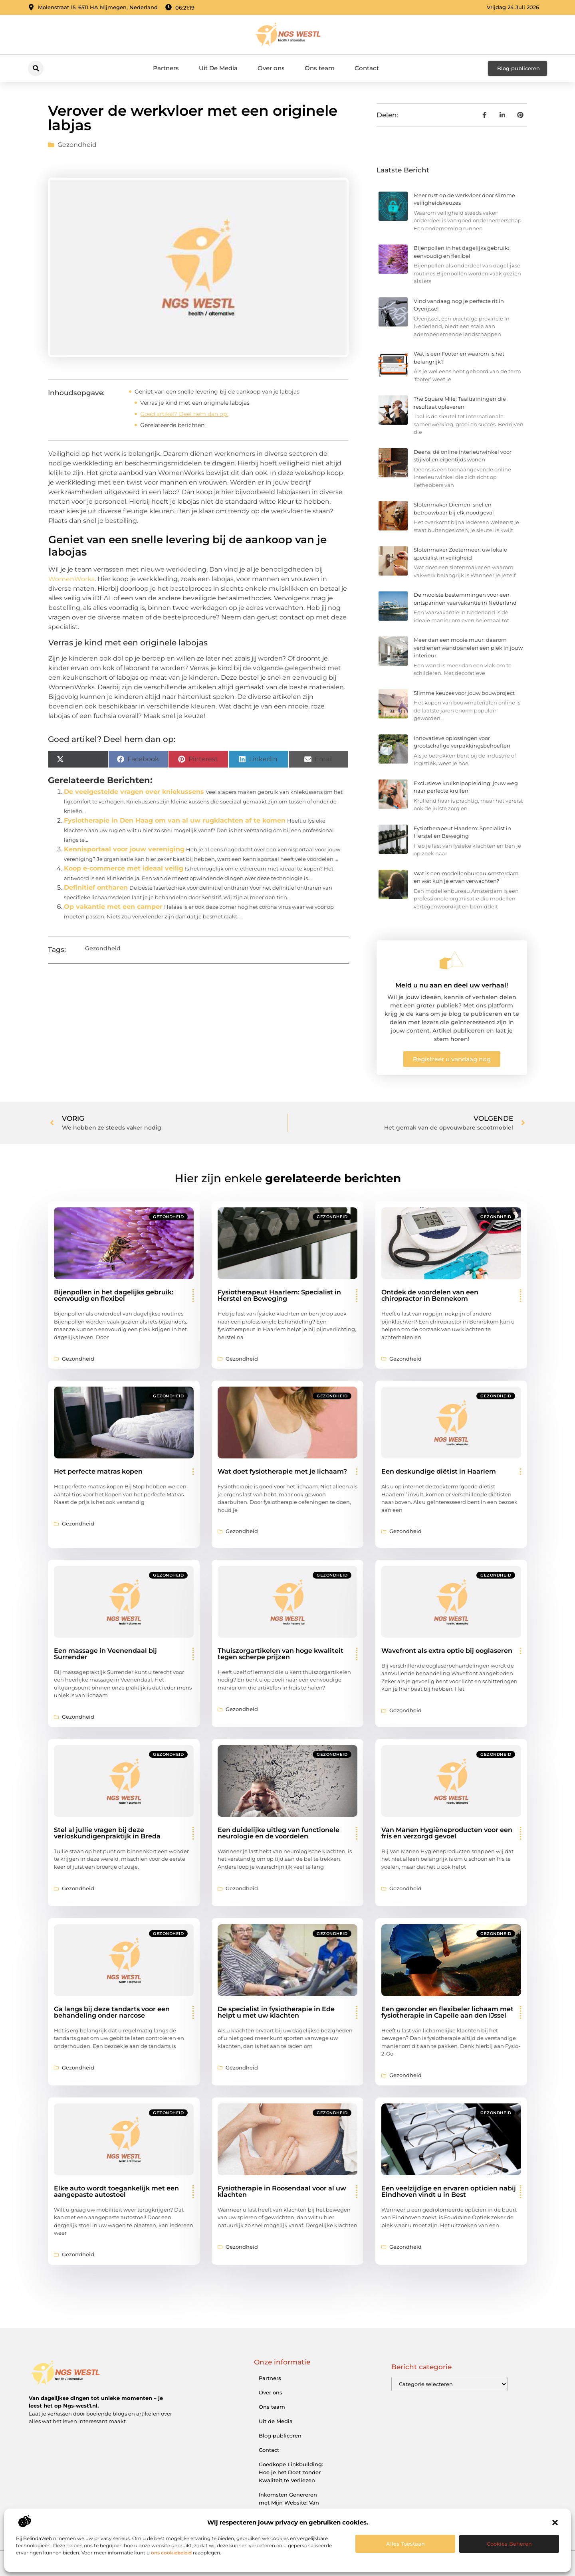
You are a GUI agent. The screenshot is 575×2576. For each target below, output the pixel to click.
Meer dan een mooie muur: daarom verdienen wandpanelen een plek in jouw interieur (468, 648)
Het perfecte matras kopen (98, 1471)
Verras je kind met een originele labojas (195, 402)
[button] (555, 2523)
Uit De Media (218, 68)
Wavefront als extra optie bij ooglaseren (446, 1650)
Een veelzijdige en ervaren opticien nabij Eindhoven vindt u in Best (448, 2191)
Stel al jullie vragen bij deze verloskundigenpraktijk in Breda (107, 1833)
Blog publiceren (280, 2435)
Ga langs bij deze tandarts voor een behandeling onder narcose (112, 2012)
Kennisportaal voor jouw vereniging (124, 849)
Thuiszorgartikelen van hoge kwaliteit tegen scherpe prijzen (280, 1654)
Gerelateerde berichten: (173, 425)
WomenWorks (71, 579)
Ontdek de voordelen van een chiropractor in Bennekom (429, 1295)
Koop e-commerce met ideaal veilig (123, 868)
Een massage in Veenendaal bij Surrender (105, 1654)
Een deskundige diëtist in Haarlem (438, 1471)
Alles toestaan (405, 2543)
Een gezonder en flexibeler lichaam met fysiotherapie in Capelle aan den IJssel (447, 2012)
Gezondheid (77, 144)
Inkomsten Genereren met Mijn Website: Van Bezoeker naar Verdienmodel (289, 2506)
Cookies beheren (509, 2543)
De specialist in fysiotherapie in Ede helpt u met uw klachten (276, 2012)
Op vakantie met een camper (113, 906)
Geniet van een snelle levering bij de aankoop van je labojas (217, 391)
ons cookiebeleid (171, 2553)
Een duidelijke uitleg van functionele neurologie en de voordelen (278, 1833)
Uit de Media (276, 2421)
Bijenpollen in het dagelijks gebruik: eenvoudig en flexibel (113, 1295)
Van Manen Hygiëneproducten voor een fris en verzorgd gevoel (446, 1833)
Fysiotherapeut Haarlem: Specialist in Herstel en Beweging (279, 1295)
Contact (367, 68)
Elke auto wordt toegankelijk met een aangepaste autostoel (116, 2191)
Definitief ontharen (96, 887)
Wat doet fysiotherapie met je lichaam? (282, 1471)
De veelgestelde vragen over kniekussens (134, 791)
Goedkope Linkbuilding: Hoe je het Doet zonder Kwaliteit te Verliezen (291, 2472)
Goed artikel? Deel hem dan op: (184, 413)
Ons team (320, 68)
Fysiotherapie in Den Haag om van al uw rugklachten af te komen (175, 820)
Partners (166, 68)
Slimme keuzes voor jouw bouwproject (464, 693)
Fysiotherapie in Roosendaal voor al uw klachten (282, 2191)
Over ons (271, 68)
